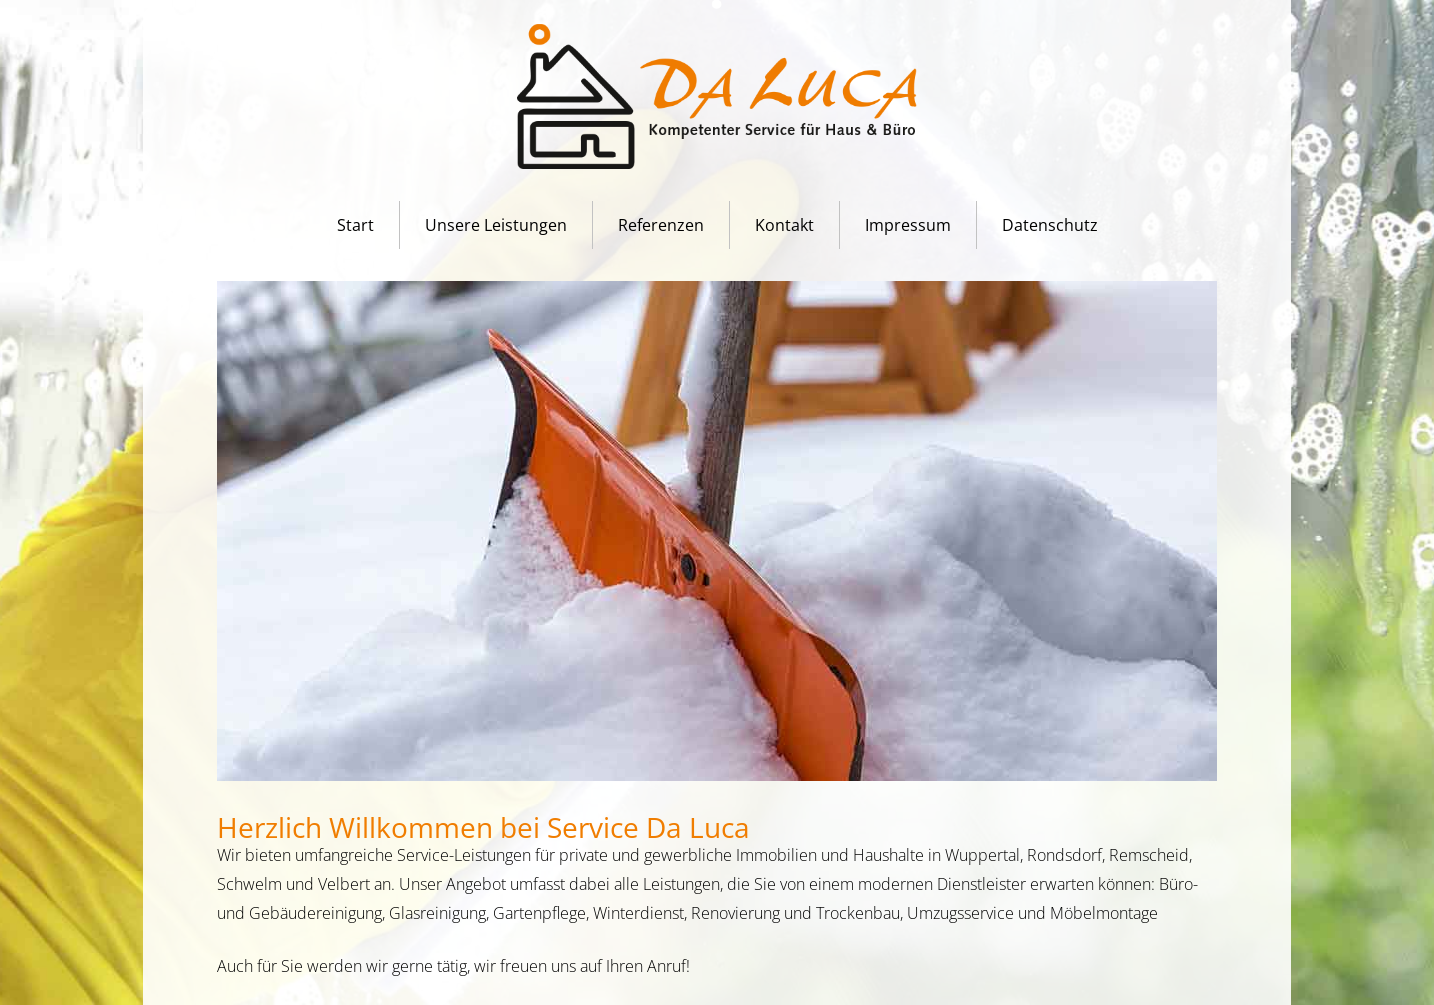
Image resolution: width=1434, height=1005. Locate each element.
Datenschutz (1050, 225)
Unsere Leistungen (496, 225)
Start (355, 225)
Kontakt (784, 225)
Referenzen (661, 225)
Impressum (908, 225)
